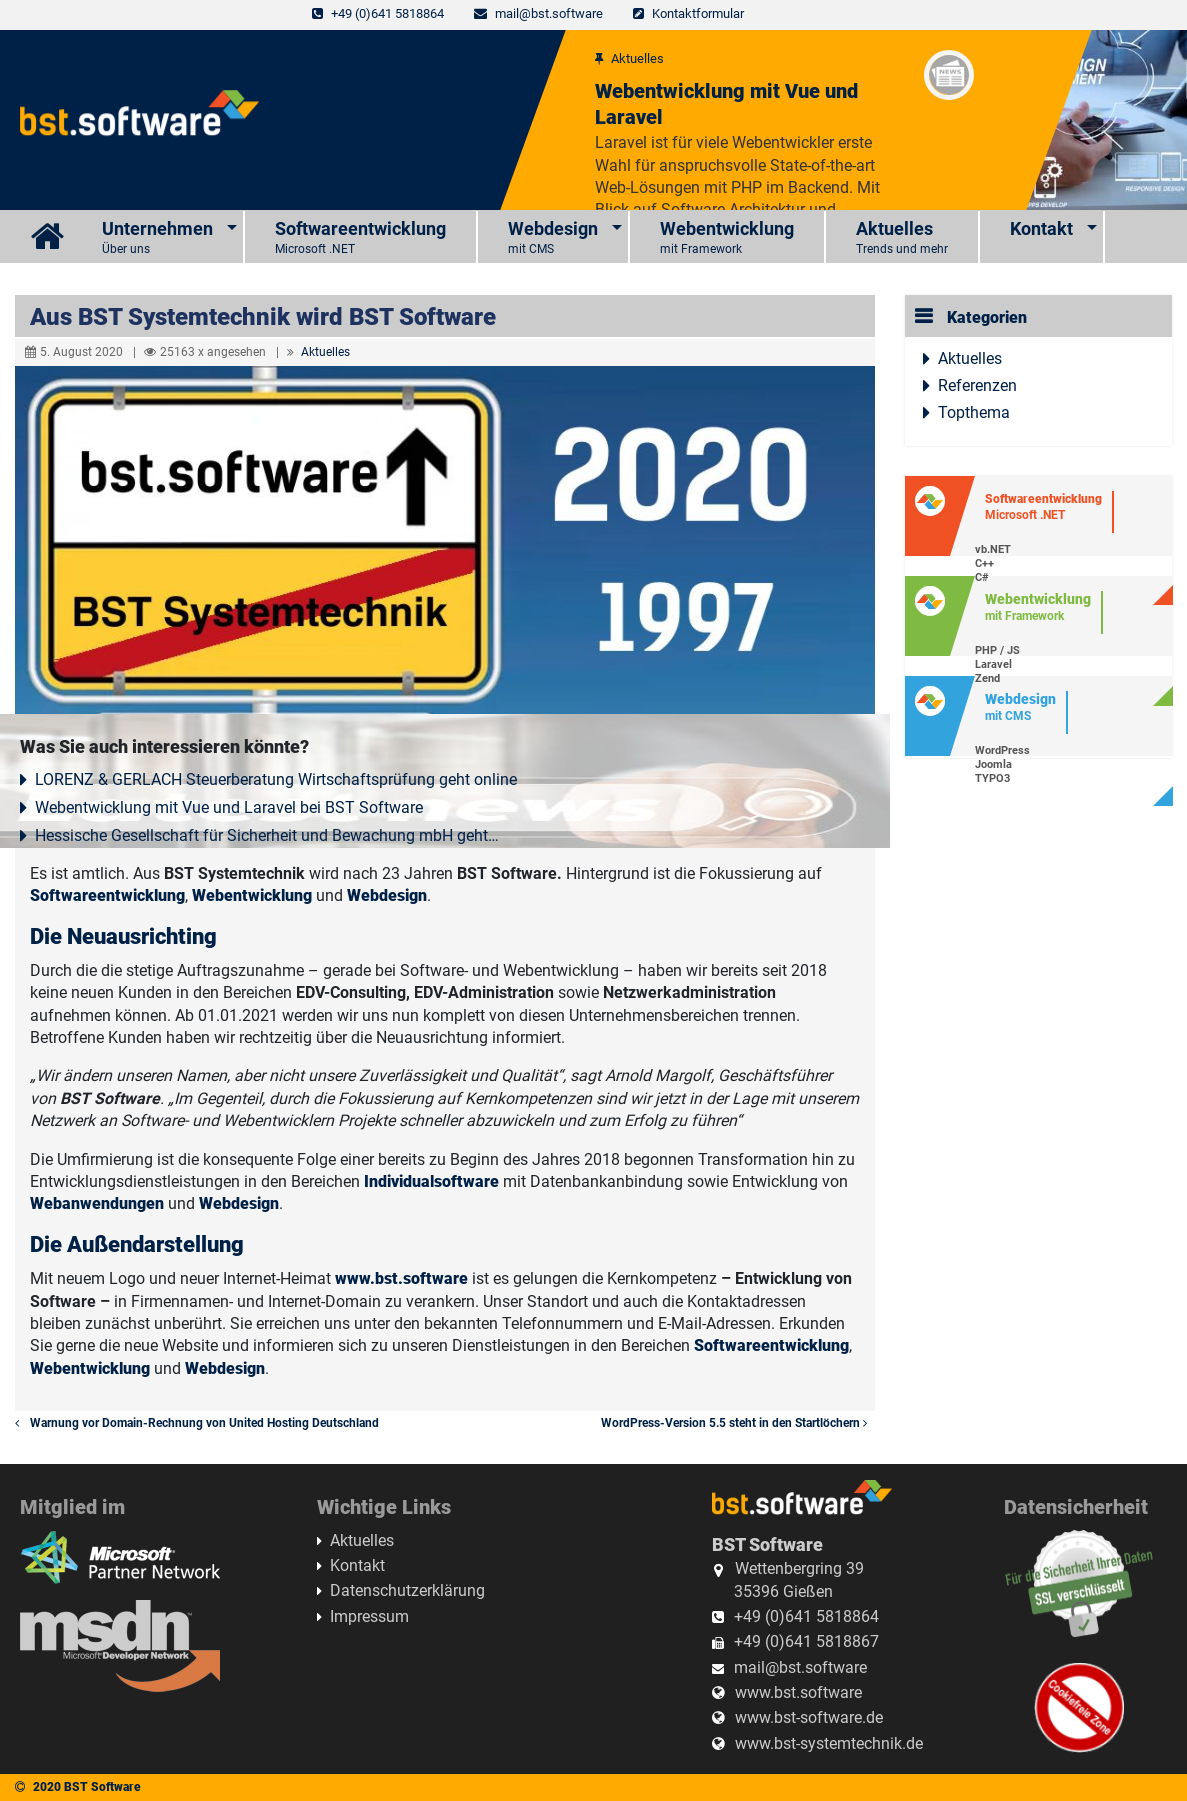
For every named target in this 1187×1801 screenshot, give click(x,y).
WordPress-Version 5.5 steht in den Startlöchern (738, 1423)
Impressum (369, 1616)
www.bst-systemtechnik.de (829, 1743)
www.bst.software (401, 1278)
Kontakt (1041, 228)
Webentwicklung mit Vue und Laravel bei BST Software (229, 807)
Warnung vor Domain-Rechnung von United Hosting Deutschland (197, 1423)
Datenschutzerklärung (407, 1590)
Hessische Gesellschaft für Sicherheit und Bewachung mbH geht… (267, 835)
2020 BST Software (87, 1787)
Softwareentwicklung (360, 238)
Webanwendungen (97, 1203)
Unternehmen (157, 238)
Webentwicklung (727, 238)
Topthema (974, 412)
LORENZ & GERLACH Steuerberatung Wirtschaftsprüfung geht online (276, 779)
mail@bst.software (549, 13)
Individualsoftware (431, 1181)
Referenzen (977, 385)
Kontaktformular (698, 13)
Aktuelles (902, 238)
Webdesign (553, 238)
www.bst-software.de (809, 1717)
